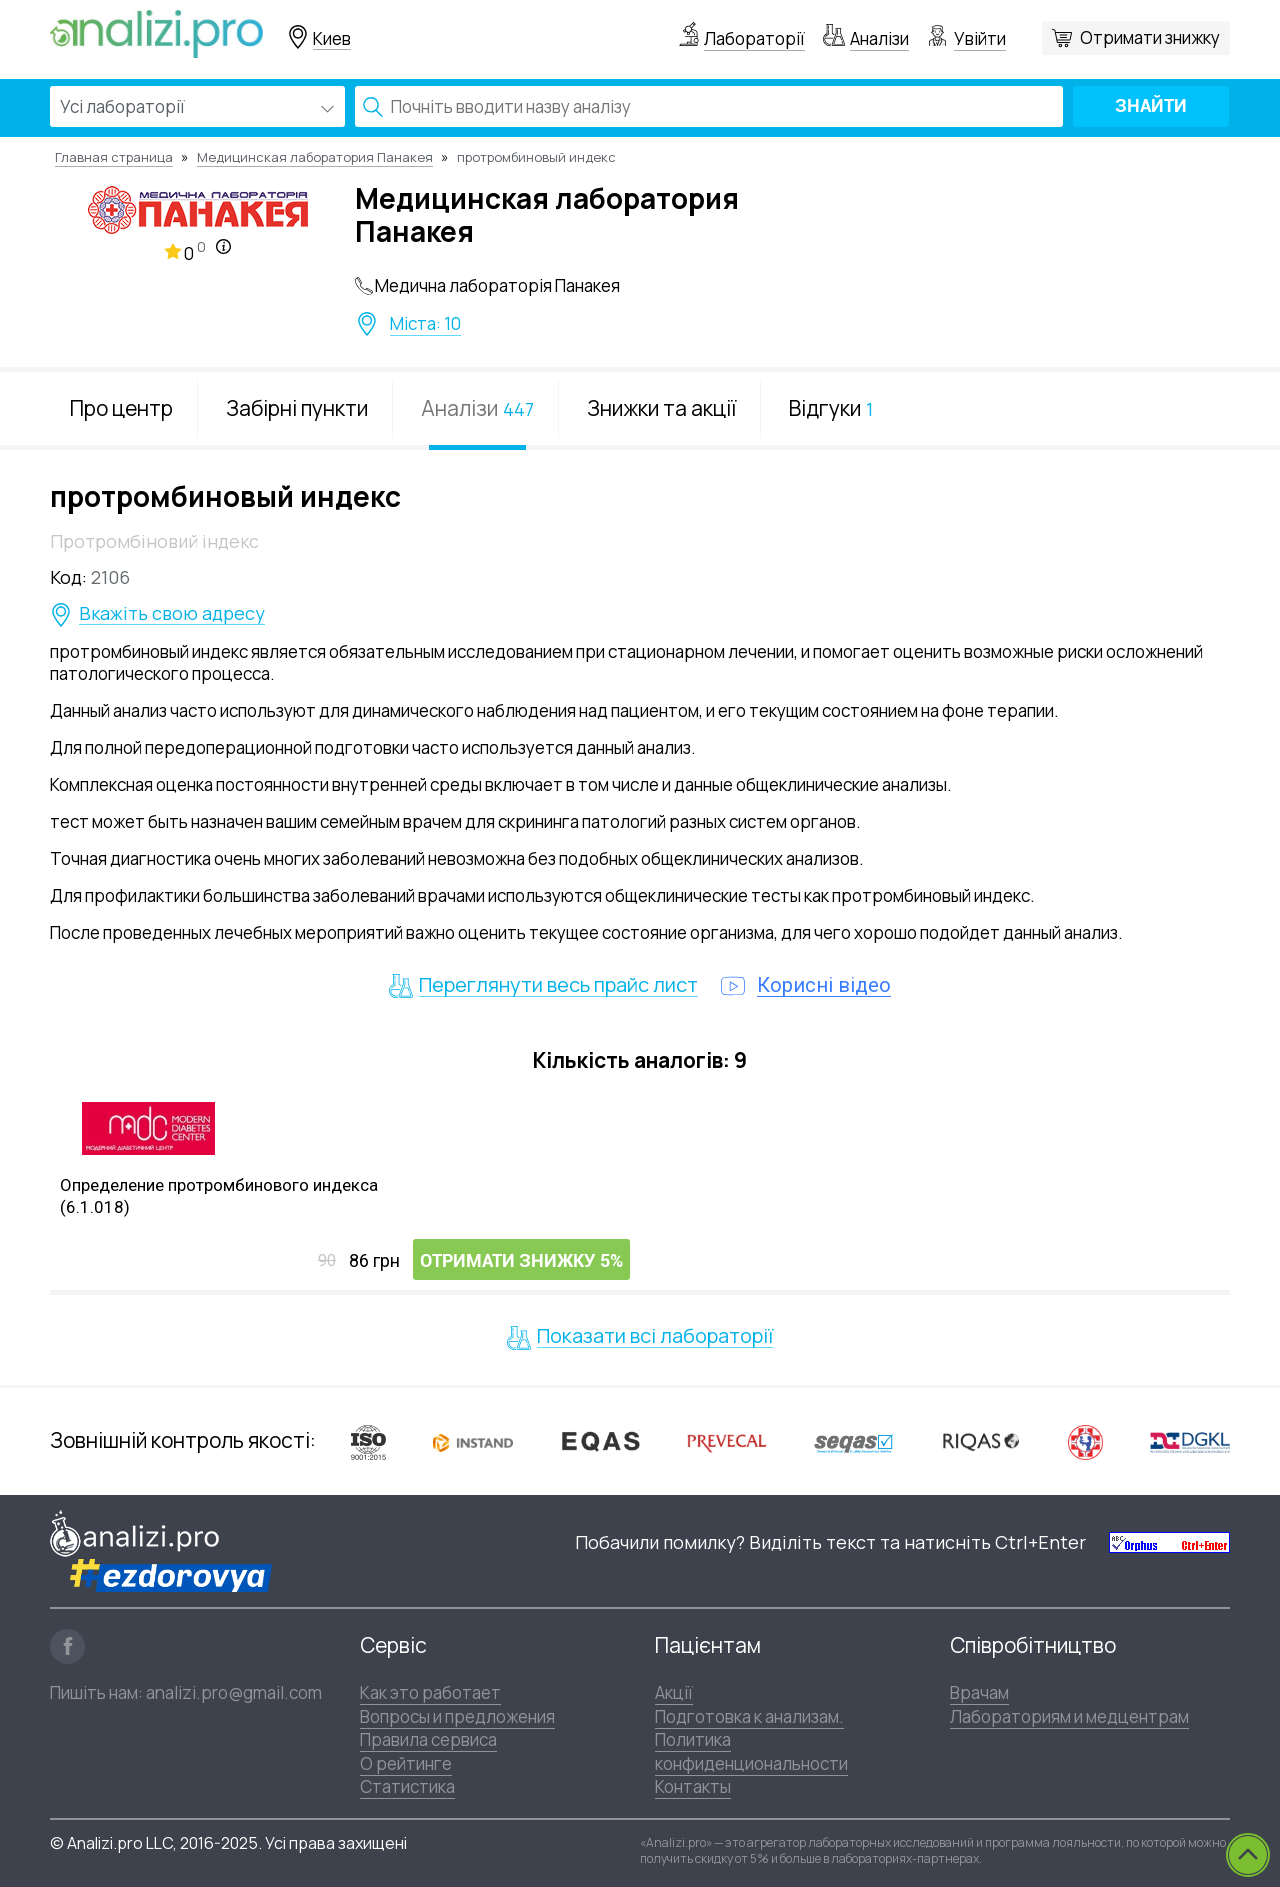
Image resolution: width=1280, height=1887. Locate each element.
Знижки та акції (661, 408)
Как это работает (430, 1692)
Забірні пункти (297, 408)
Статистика (407, 1786)
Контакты (693, 1786)
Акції (674, 1692)
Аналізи (879, 38)
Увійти (980, 38)
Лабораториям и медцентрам (1069, 1716)
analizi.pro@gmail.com (234, 1692)
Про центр (121, 408)
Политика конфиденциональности (751, 1751)
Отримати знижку (1150, 37)
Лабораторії (754, 38)
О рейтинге (406, 1763)
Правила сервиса (428, 1739)
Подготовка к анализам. (749, 1716)
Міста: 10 (425, 324)
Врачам (979, 1692)
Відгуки (831, 408)
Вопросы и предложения (457, 1716)
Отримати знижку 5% (521, 1260)
